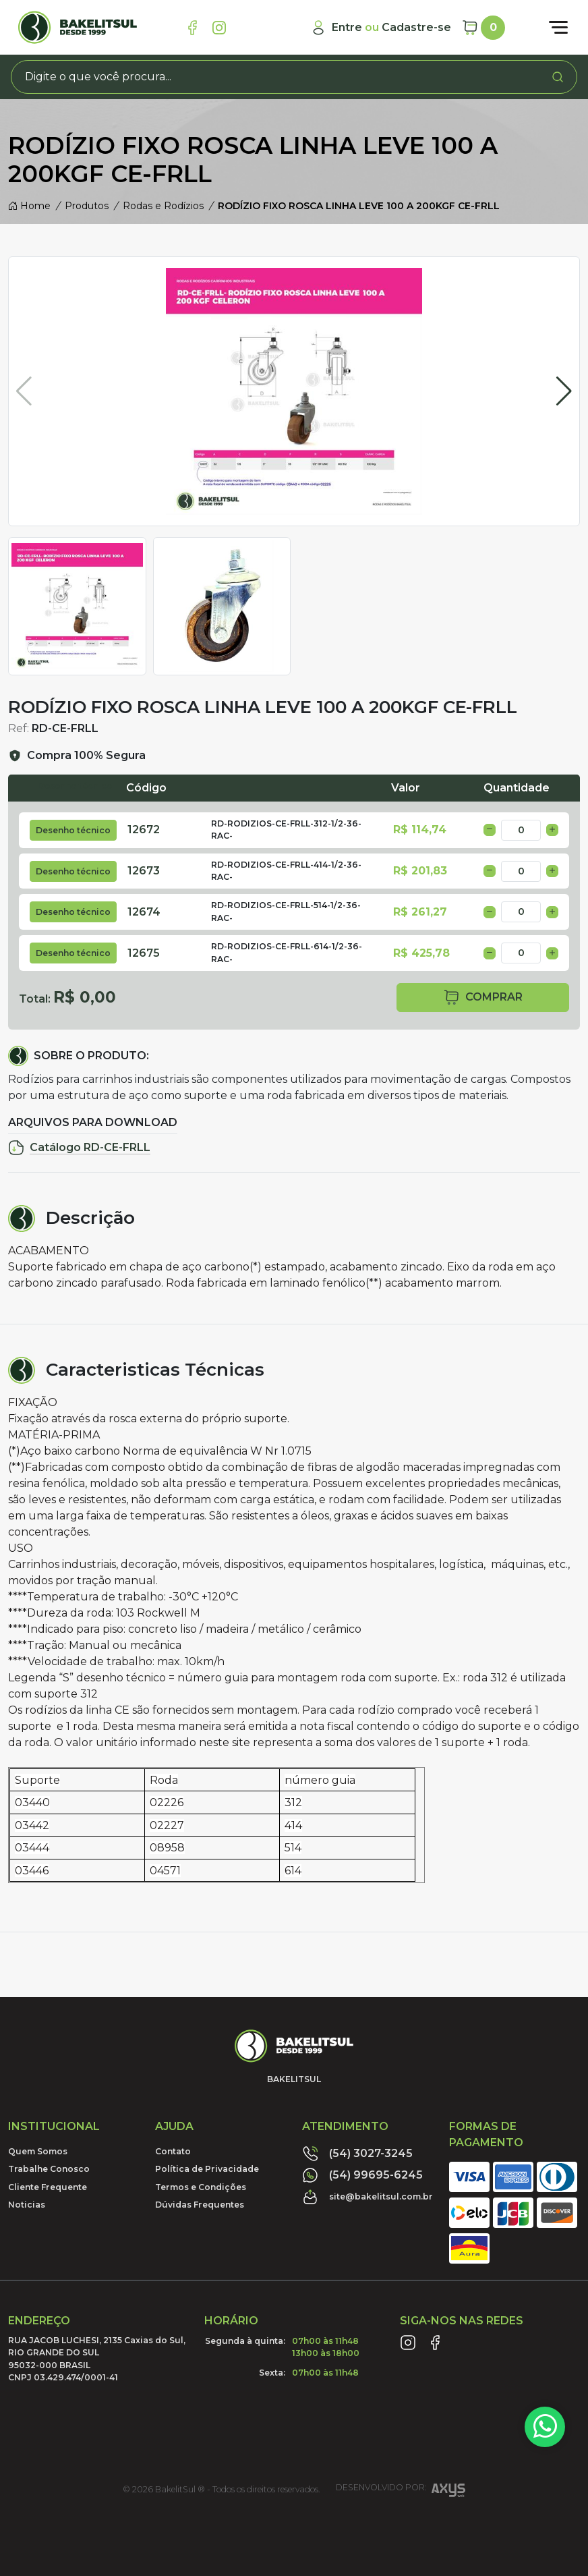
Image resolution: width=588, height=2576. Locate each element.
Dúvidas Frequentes (199, 2205)
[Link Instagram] (219, 28)
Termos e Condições (200, 2187)
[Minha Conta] (380, 28)
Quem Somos (37, 2151)
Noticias (26, 2205)
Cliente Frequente (47, 2187)
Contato (173, 2151)
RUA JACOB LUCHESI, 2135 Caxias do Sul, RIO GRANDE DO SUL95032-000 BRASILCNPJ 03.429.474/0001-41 (96, 2358)
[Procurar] (557, 77)
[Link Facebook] (192, 28)
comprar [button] (483, 997)
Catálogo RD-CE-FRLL (79, 1148)
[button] (564, 391)
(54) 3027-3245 (357, 2154)
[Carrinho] (483, 28)
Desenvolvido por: (400, 2492)
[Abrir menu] (558, 28)
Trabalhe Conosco (49, 2169)
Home (29, 206)
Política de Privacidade (207, 2169)
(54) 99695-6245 (362, 2175)
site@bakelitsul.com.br (367, 2197)
